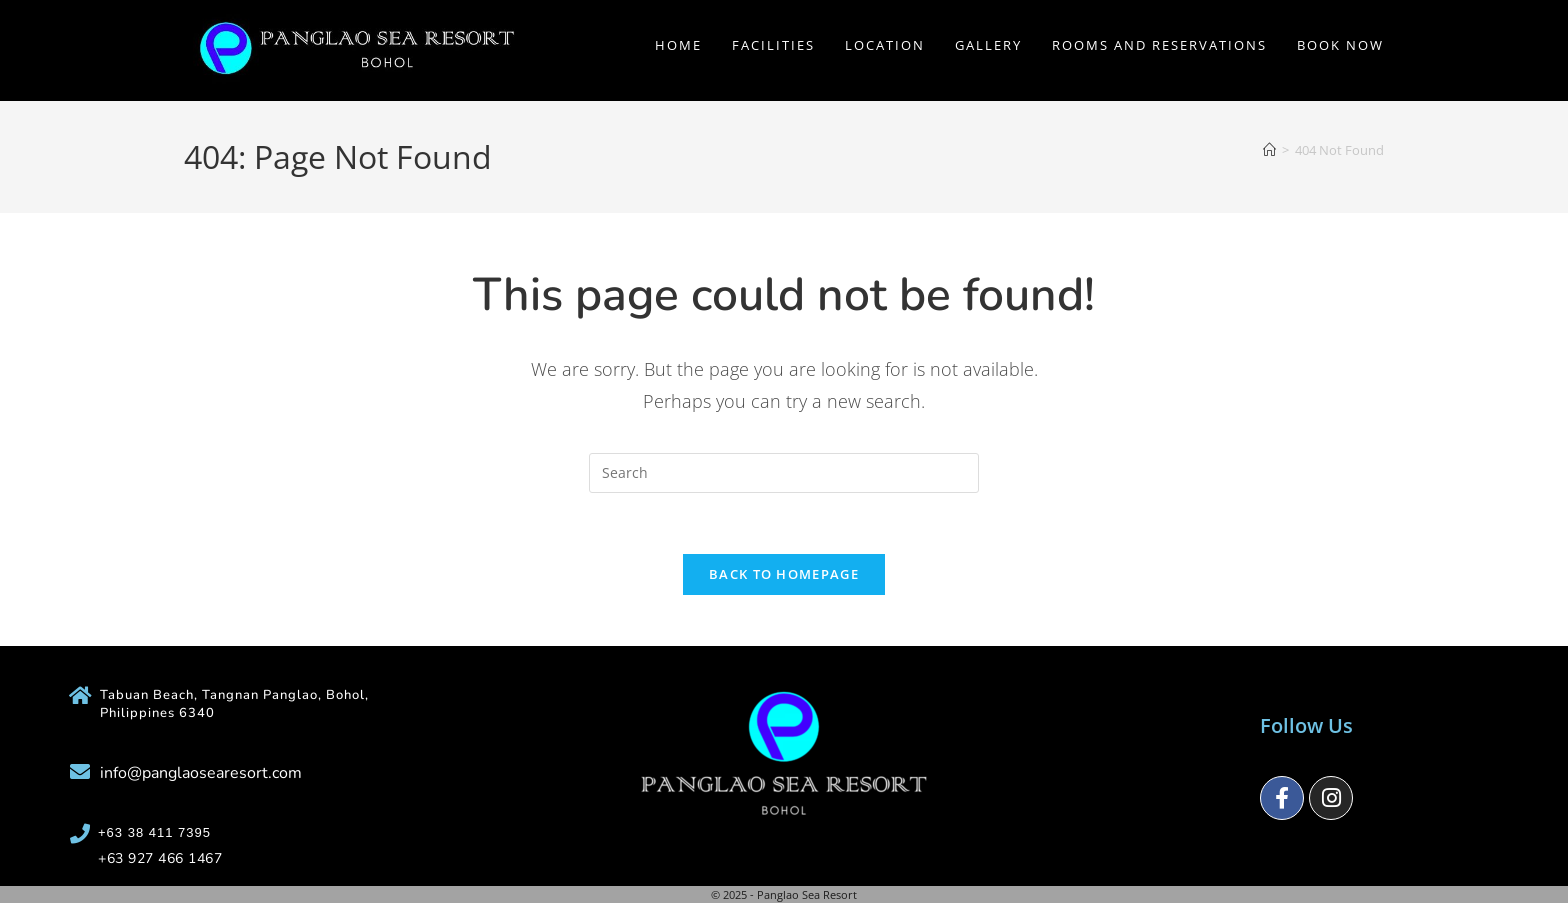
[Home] (1269, 150)
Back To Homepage (784, 574)
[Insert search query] (784, 473)
